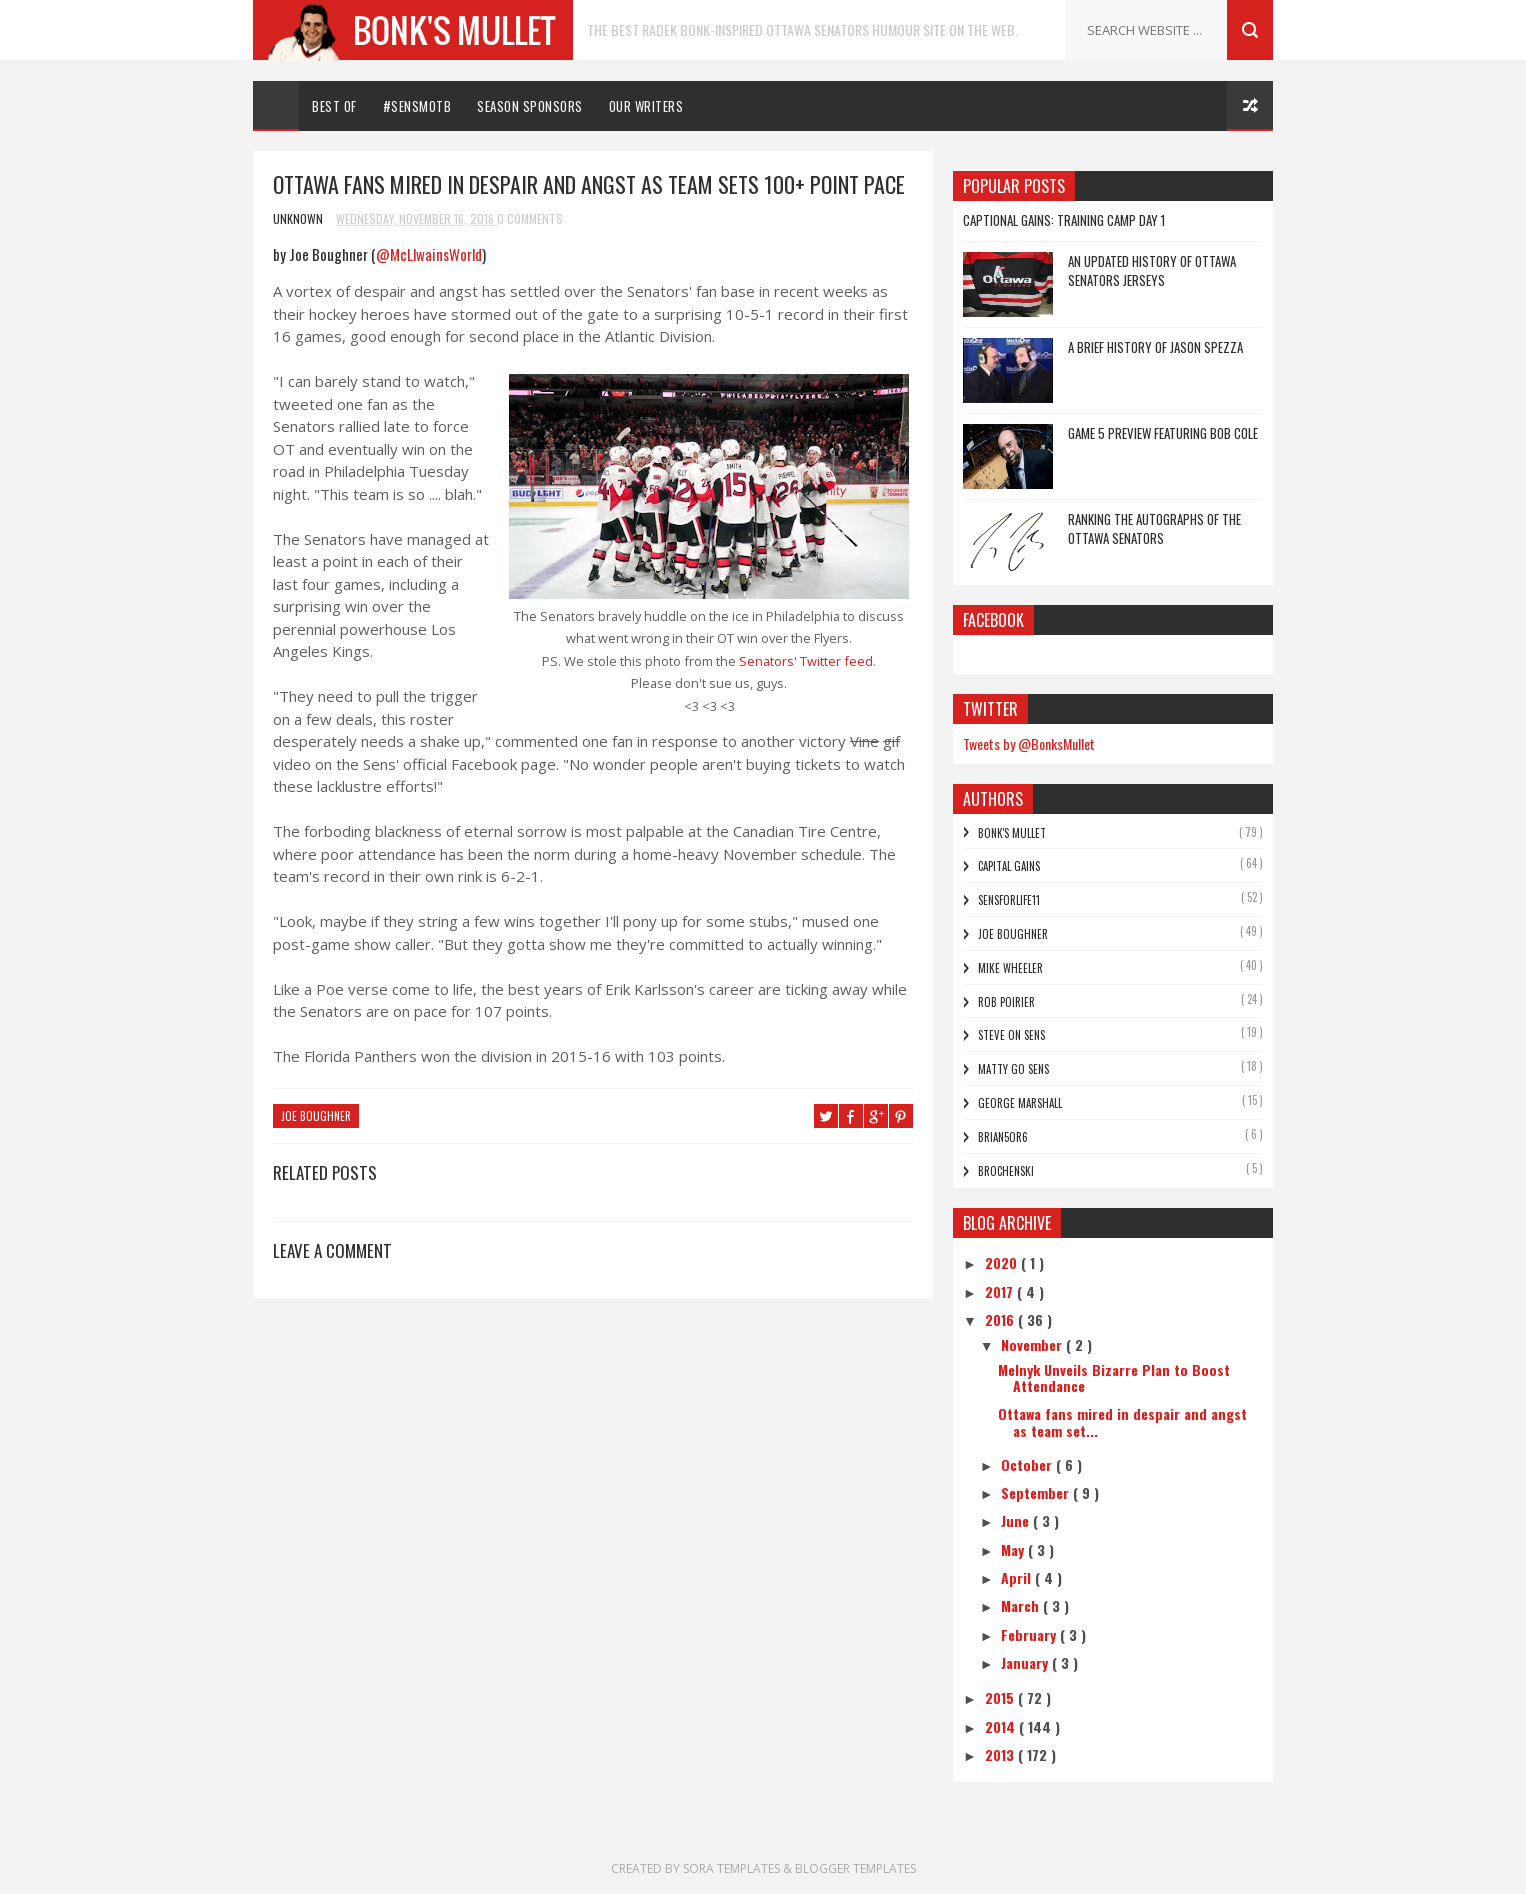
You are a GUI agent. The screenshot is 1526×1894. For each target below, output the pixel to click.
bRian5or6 (1003, 1137)
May (1014, 1549)
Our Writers (646, 106)
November (1033, 1344)
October (1028, 1464)
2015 (1001, 1697)
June (1017, 1520)
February (1030, 1634)
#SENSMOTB (417, 106)
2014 (1002, 1726)
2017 (1001, 1291)
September (1037, 1492)
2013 (1001, 1754)
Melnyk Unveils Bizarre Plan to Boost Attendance (1114, 1378)
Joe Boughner (316, 1116)
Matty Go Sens (1013, 1069)
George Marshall (1020, 1103)
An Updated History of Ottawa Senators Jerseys (1152, 271)
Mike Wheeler (1010, 968)
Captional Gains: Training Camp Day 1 (1064, 220)
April (1018, 1577)
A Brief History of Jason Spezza (1155, 347)
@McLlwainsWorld (429, 254)
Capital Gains (1009, 866)
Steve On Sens (1011, 1035)
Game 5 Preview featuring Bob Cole (1163, 433)
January (1026, 1662)
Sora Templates (731, 1868)
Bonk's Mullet (1012, 833)
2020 (1003, 1262)
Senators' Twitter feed (804, 661)
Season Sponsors (530, 106)
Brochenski (1006, 1171)
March (1022, 1605)
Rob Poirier (1006, 1002)
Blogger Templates (855, 1868)
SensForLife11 (1009, 900)
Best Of (334, 106)
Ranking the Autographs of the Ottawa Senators (1154, 529)
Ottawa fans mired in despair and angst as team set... (1122, 1422)
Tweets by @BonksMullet (1029, 743)
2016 (1001, 1319)
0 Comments (530, 218)
